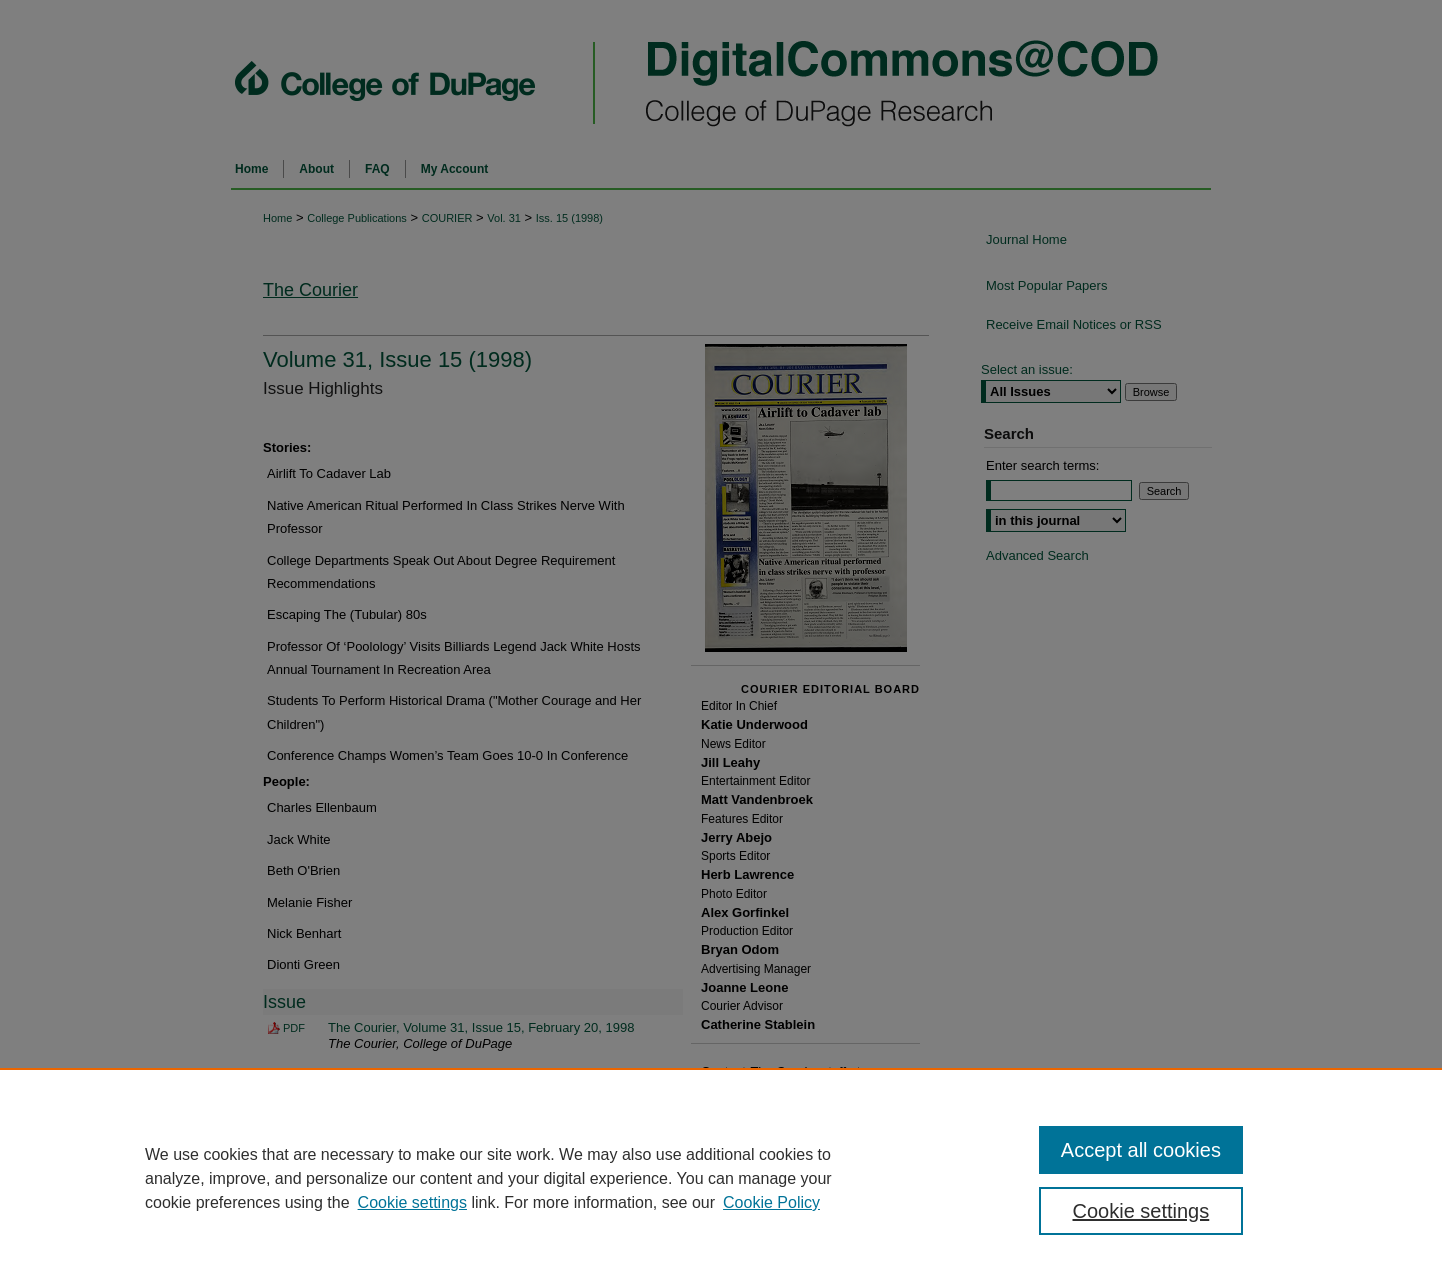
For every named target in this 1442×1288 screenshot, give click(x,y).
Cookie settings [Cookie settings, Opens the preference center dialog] (1141, 1211)
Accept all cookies (1141, 1150)
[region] (721, 1178)
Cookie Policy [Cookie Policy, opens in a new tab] (771, 1202)
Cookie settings (412, 1202)
